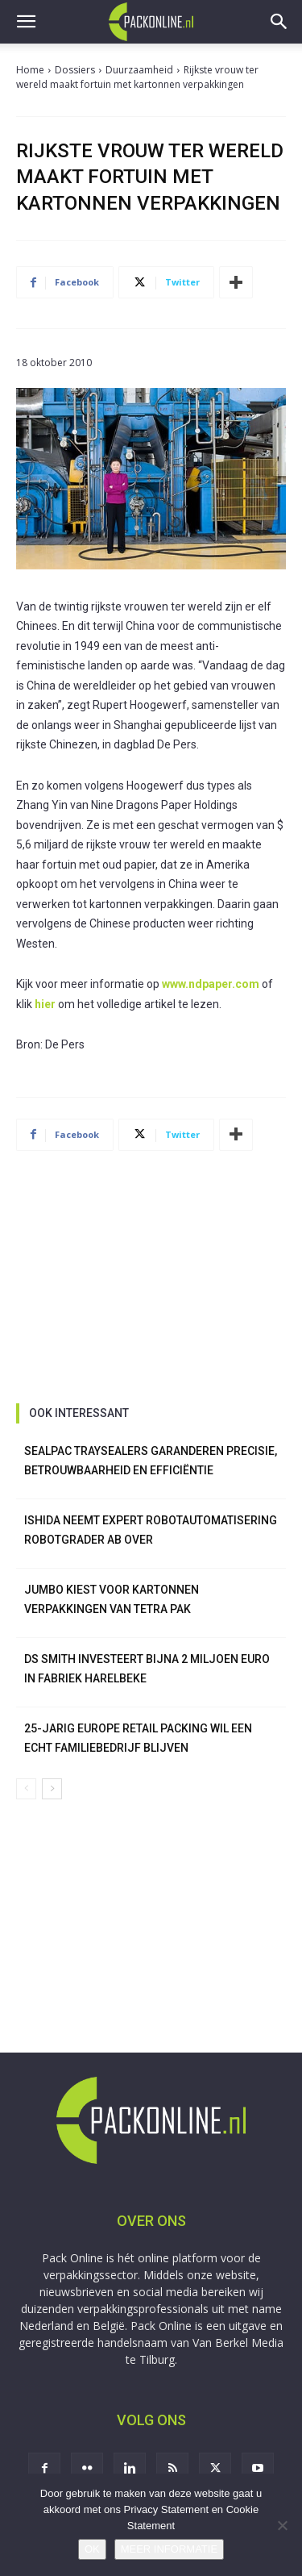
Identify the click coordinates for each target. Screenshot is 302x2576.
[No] (282, 2525)
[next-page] (52, 1788)
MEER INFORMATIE (169, 2549)
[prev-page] (26, 1788)
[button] (26, 22)
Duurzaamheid (139, 70)
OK (92, 2549)
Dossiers (75, 70)
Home (30, 70)
